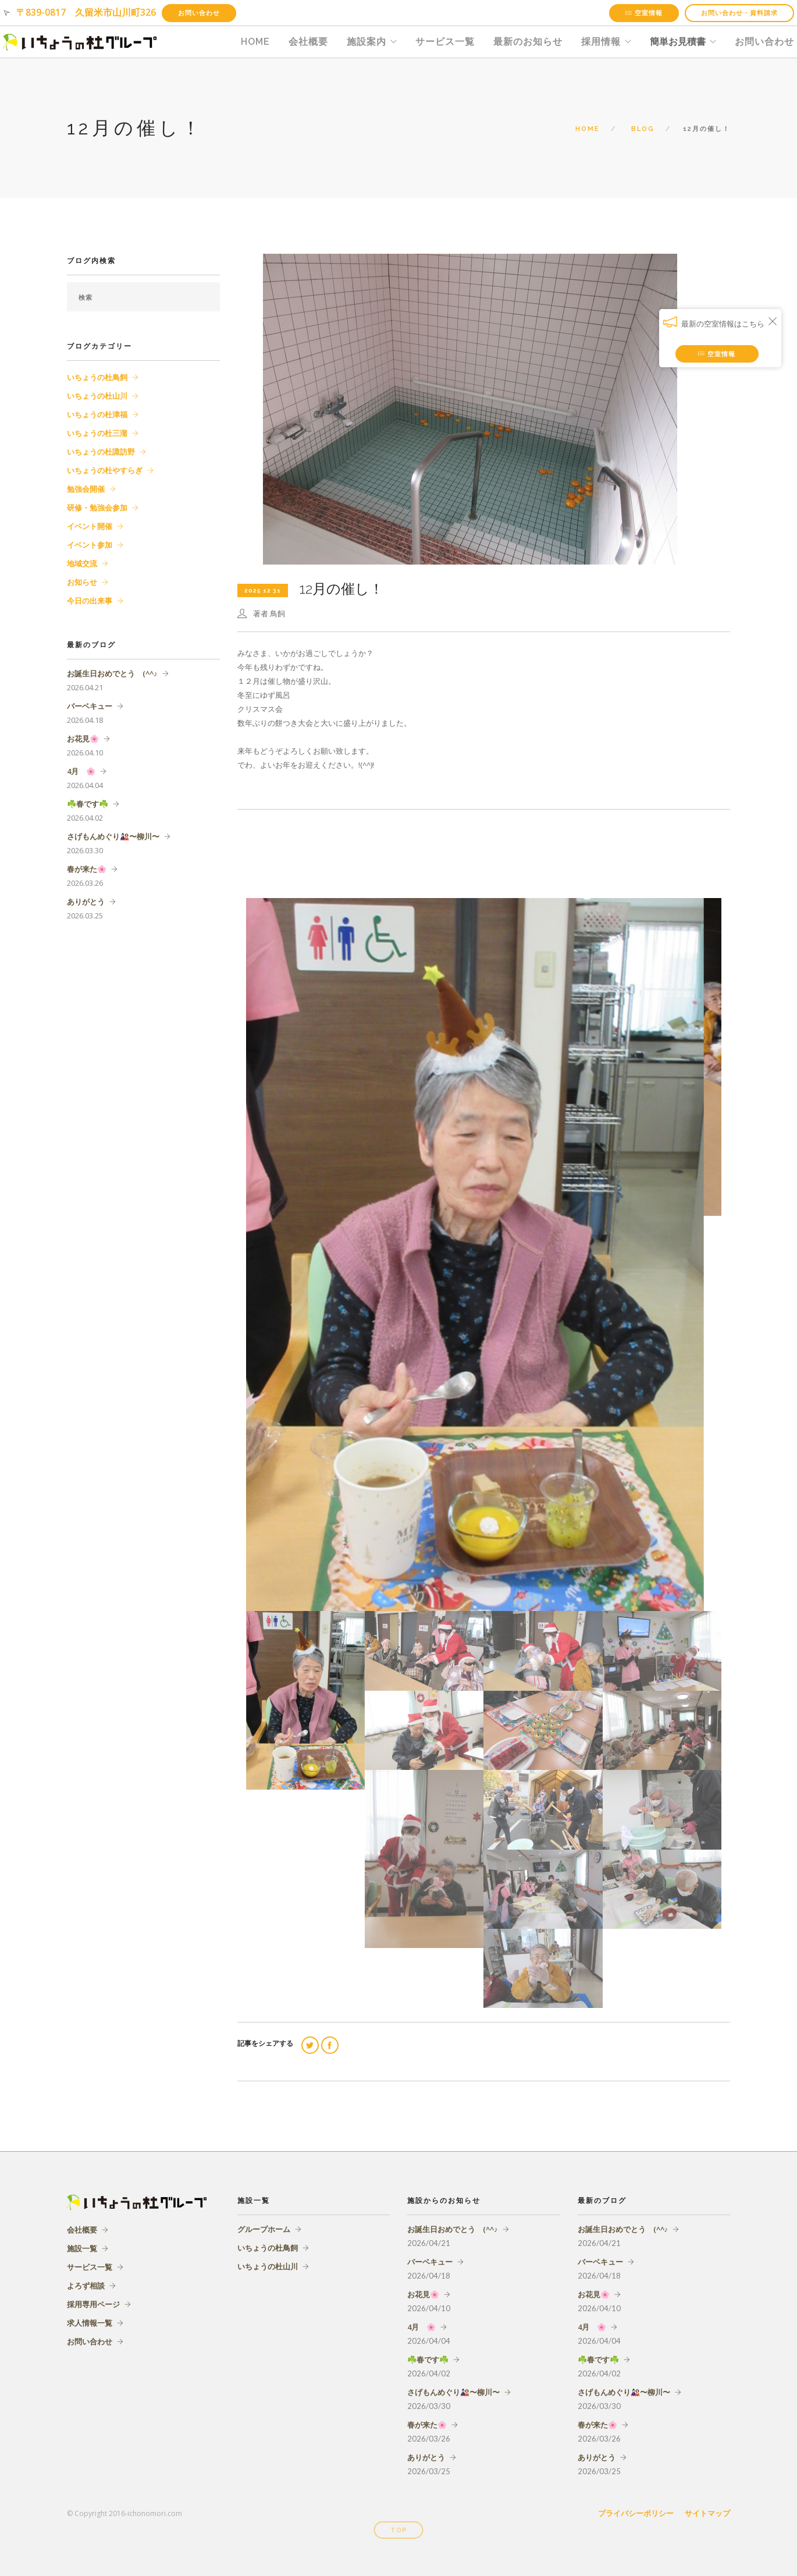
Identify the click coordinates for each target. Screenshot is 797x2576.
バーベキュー (89, 706)
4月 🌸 (81, 771)
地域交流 (82, 563)
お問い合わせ (199, 13)
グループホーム (263, 2229)
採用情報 (601, 41)
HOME (255, 41)
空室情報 (644, 13)
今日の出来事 (89, 600)
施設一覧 (82, 2248)
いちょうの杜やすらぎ (105, 470)
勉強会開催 (86, 489)
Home (587, 129)
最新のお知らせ (528, 41)
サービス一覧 (445, 41)
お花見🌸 (83, 738)
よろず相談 (86, 2285)
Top (398, 2530)
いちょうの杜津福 (97, 414)
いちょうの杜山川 (97, 396)
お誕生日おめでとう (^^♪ (112, 673)
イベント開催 (89, 526)
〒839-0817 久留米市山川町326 (86, 12)
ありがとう (86, 901)
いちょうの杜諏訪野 (101, 451)
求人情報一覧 (89, 2323)
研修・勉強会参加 (97, 507)
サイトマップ (707, 2513)
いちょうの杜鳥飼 (97, 377)
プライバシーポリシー (636, 2513)
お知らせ (82, 582)
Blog (642, 129)
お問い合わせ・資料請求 (739, 13)
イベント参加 (89, 545)
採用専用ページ (93, 2304)
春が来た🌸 (86, 869)
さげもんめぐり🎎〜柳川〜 (113, 836)
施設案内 (366, 41)
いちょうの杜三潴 (97, 433)
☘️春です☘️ (87, 804)
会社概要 (308, 41)
